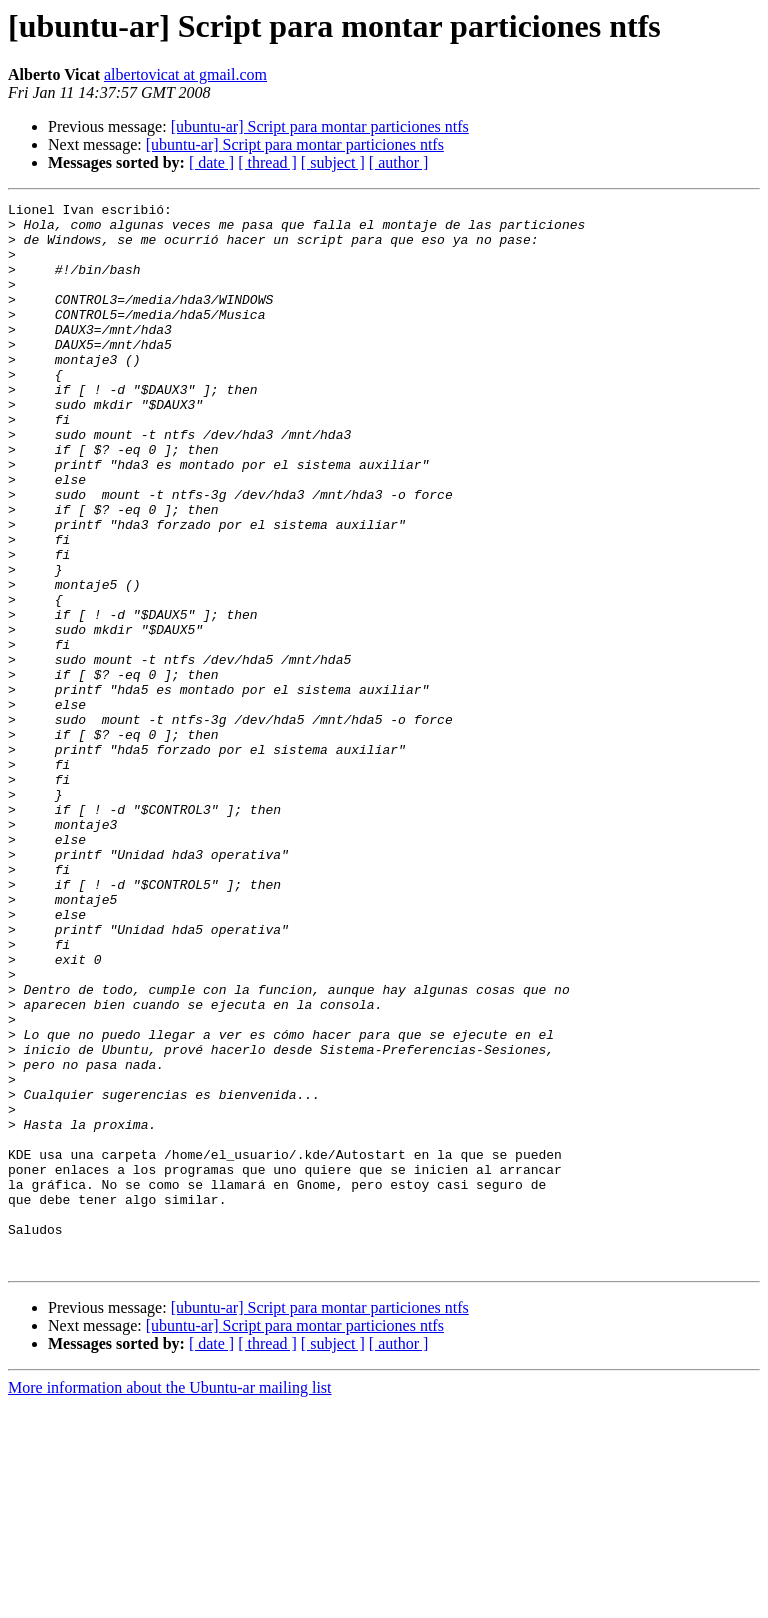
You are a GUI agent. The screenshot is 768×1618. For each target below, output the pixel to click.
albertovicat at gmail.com (185, 74)
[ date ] (211, 162)
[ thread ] (267, 162)
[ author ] (399, 162)
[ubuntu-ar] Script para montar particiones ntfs (320, 126)
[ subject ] (333, 162)
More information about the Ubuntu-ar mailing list (170, 1600)
